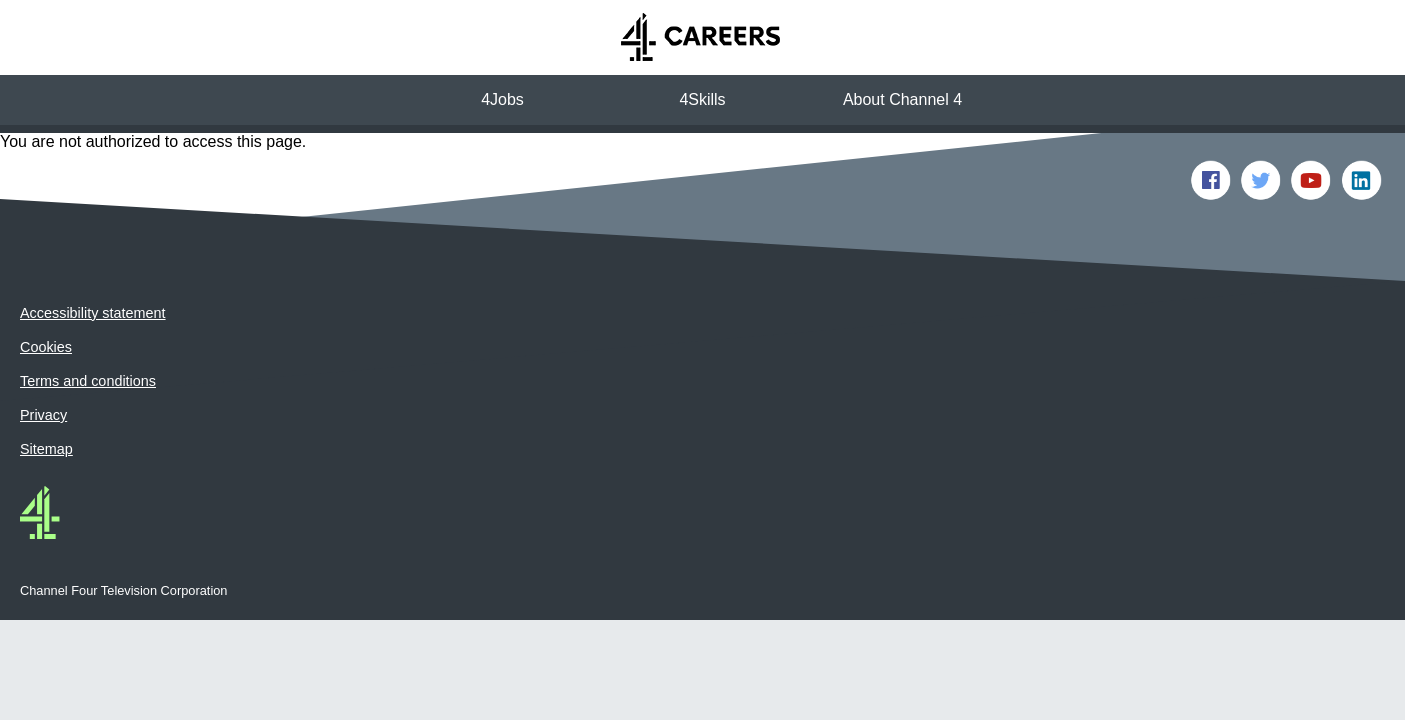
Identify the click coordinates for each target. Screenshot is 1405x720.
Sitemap (46, 399)
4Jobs (502, 99)
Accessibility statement (93, 263)
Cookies (46, 297)
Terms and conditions (88, 331)
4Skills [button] (702, 99)
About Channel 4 (902, 99)
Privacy (43, 365)
